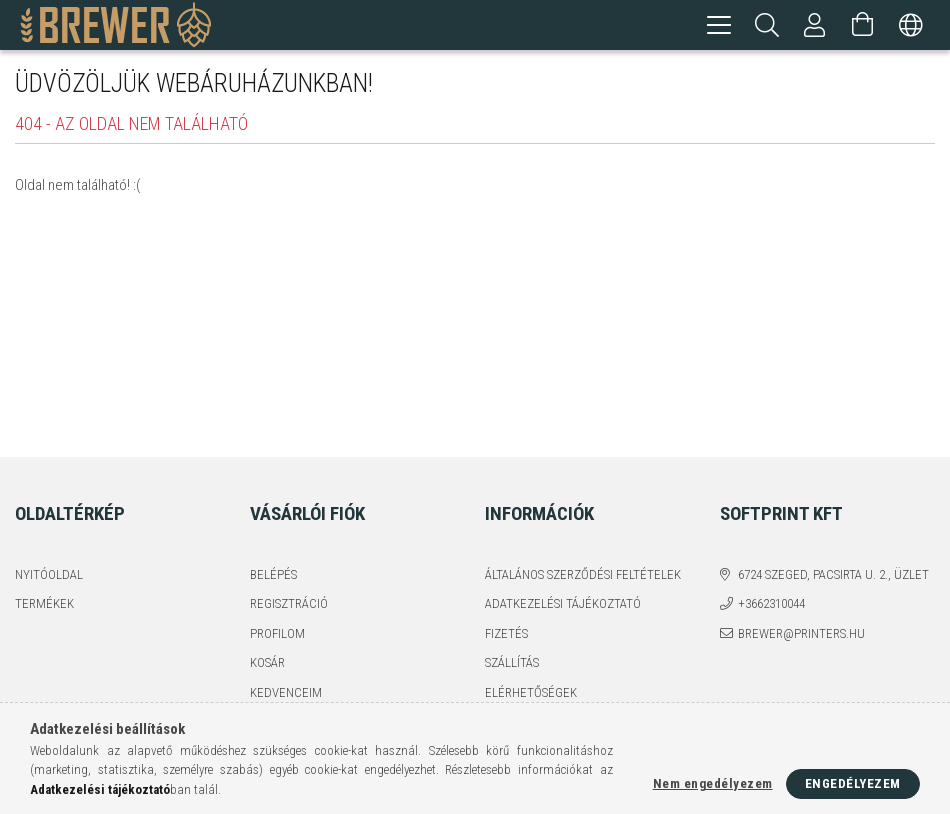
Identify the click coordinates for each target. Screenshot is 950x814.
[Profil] (815, 25)
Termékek (44, 603)
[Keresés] (767, 25)
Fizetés (506, 633)
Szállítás (512, 662)
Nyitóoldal (49, 574)
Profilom (277, 633)
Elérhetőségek (531, 692)
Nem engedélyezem (713, 783)
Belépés (273, 574)
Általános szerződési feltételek (583, 574)
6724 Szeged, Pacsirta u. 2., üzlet (833, 574)
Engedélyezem (853, 783)
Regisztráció (289, 603)
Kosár (267, 662)
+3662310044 (771, 603)
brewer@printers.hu (801, 633)
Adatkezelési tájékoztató (563, 603)
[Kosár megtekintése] (863, 25)
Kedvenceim (286, 692)
